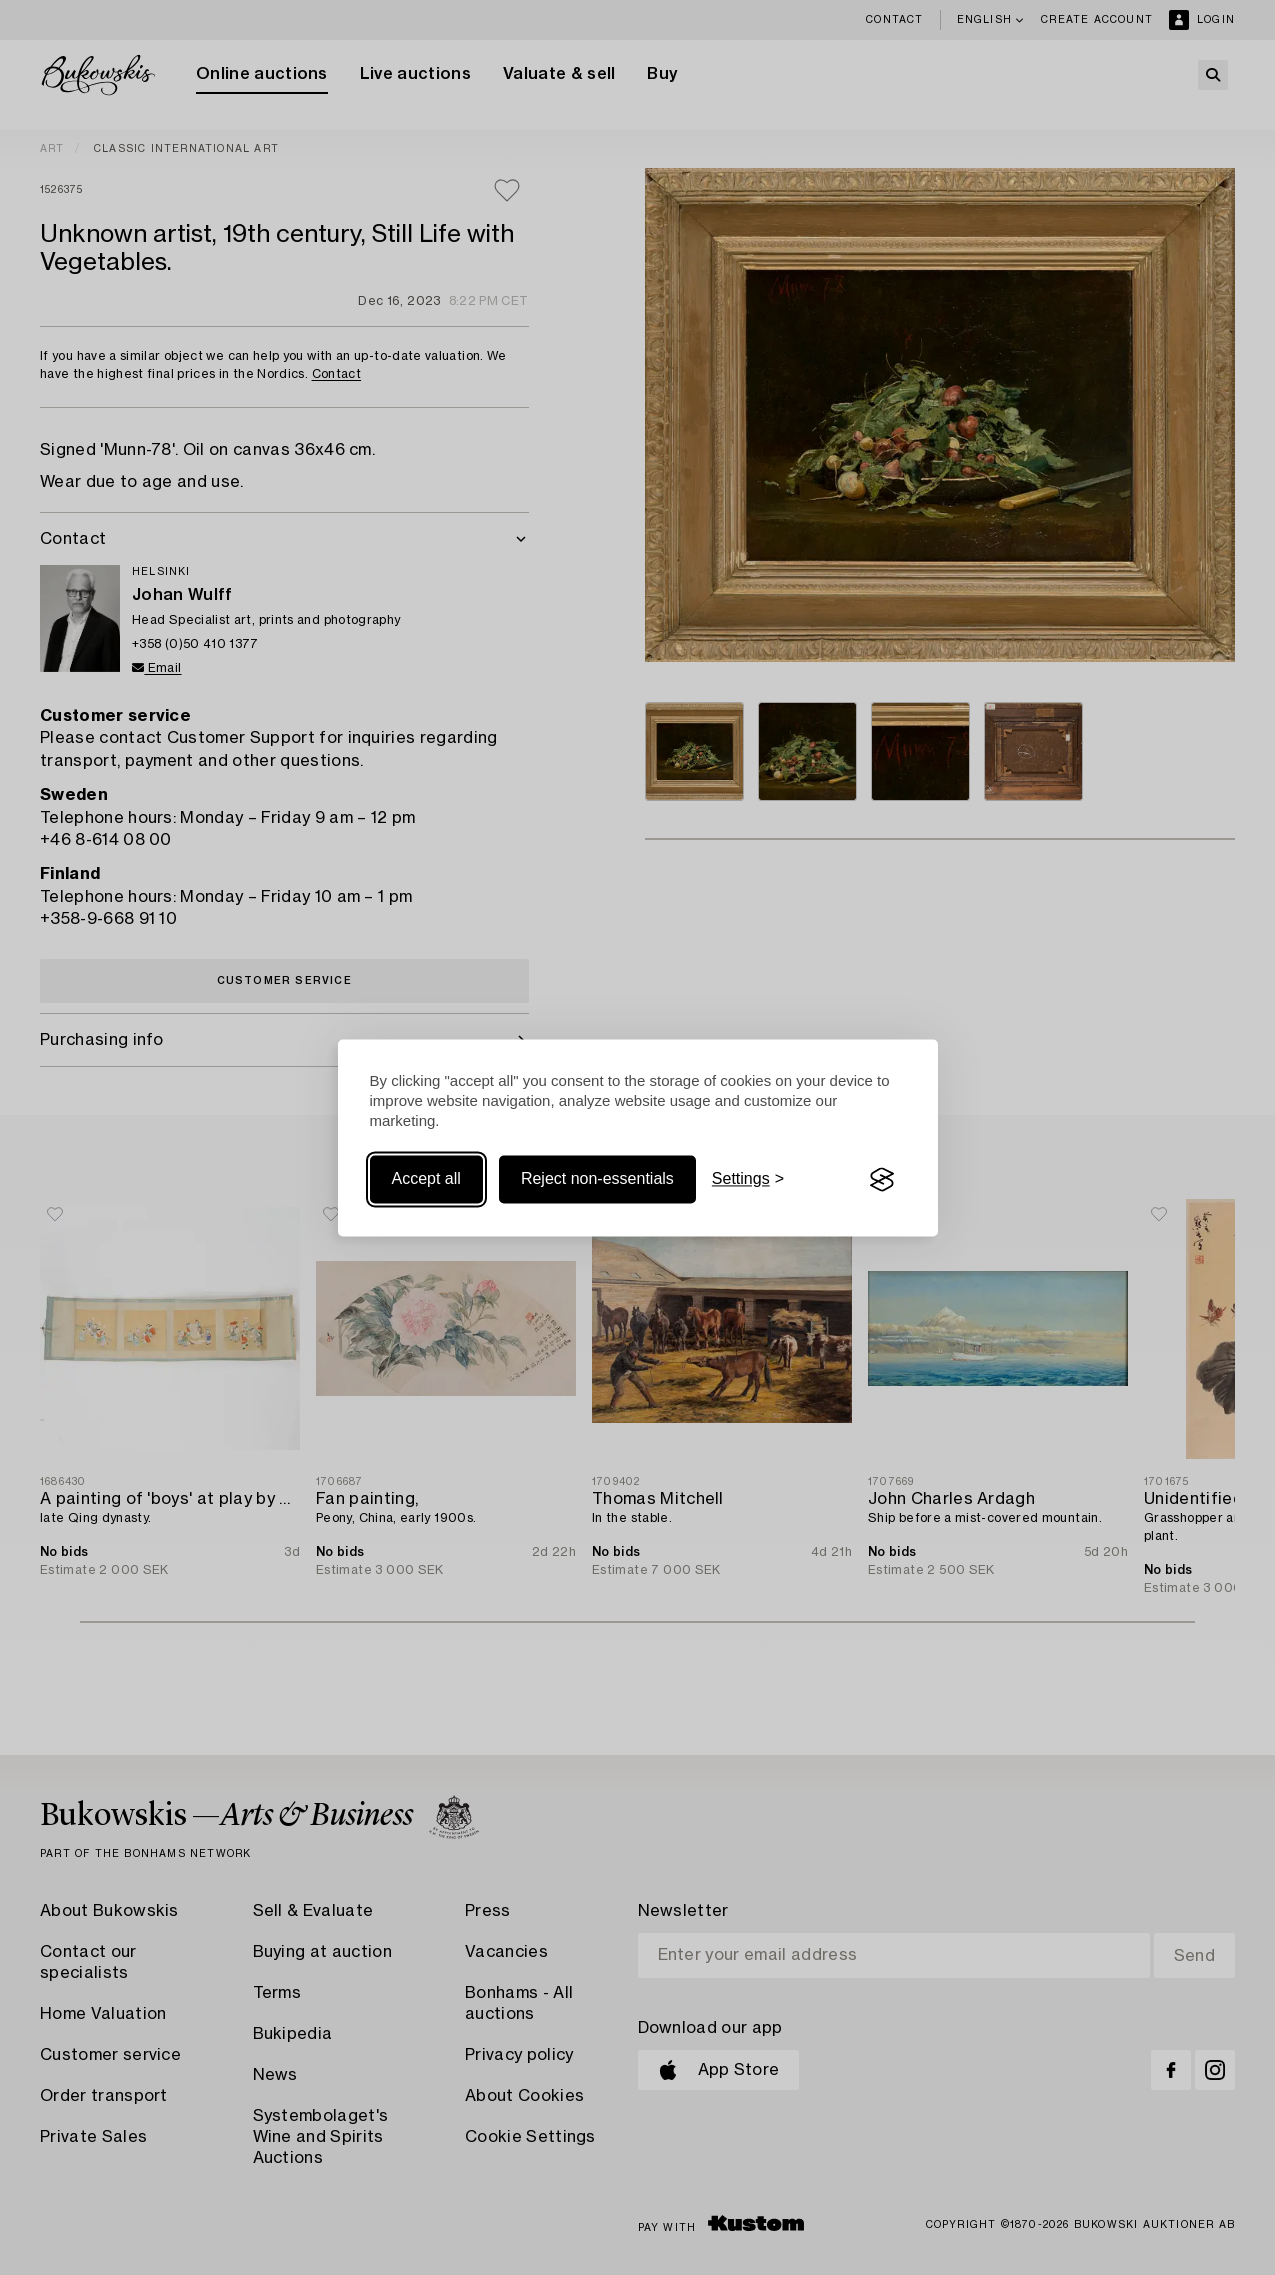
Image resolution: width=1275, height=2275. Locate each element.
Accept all (426, 1179)
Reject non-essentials (597, 1179)
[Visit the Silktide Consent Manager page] (882, 1180)
